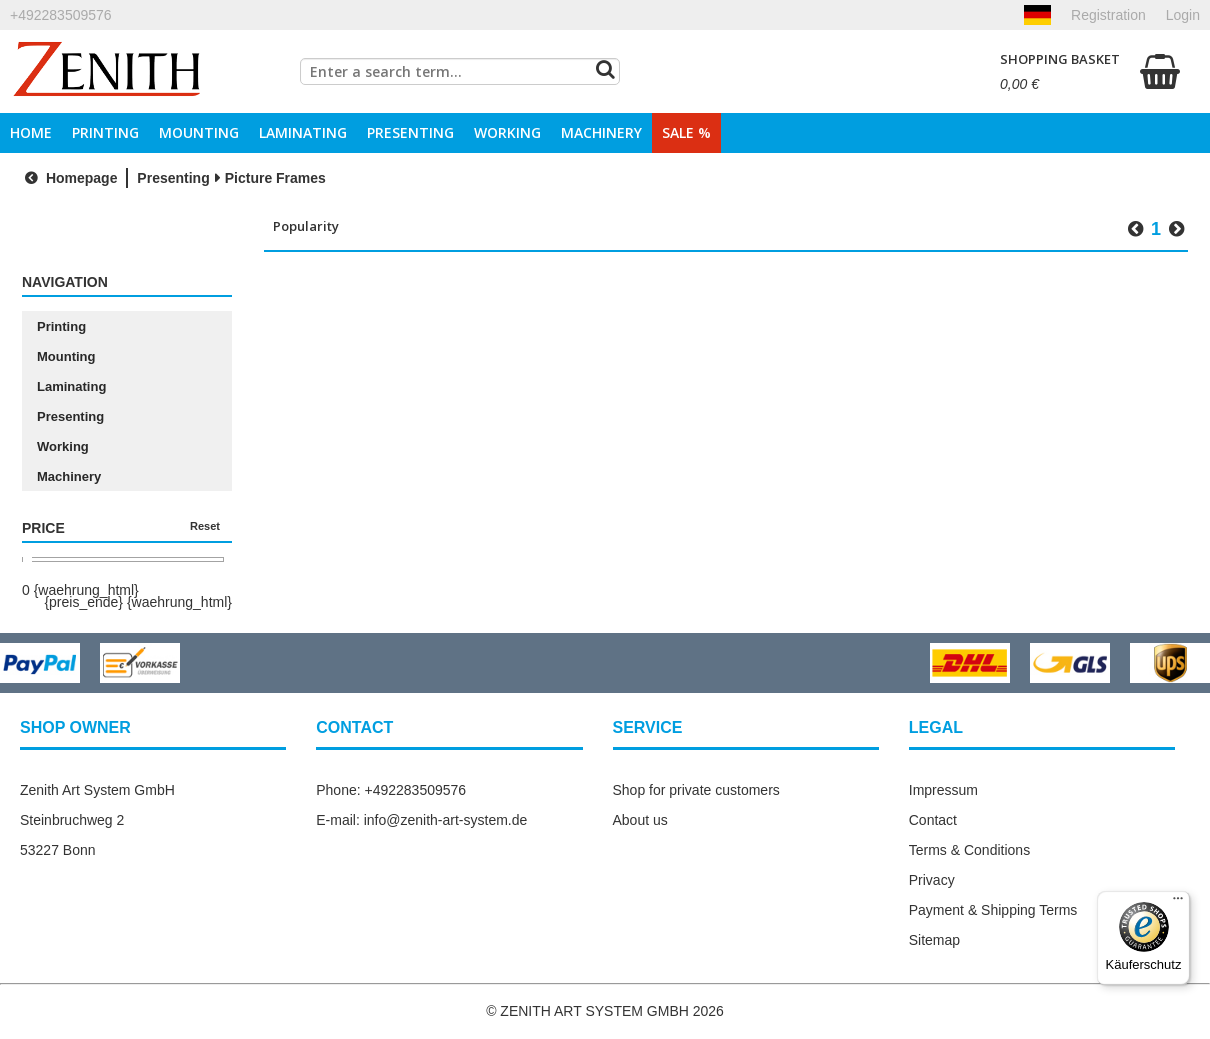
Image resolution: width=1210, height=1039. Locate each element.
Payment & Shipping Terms (993, 910)
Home (31, 132)
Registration (1108, 15)
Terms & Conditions (969, 850)
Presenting (410, 132)
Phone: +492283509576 (391, 790)
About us (640, 820)
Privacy (932, 880)
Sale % (686, 132)
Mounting (199, 132)
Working (507, 132)
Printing (105, 132)
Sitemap (934, 940)
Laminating (303, 132)
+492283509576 (61, 15)
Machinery (601, 132)
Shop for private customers (696, 790)
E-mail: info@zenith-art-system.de (421, 820)
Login (1183, 15)
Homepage (68, 178)
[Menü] (1178, 903)
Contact (933, 820)
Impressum (943, 790)
